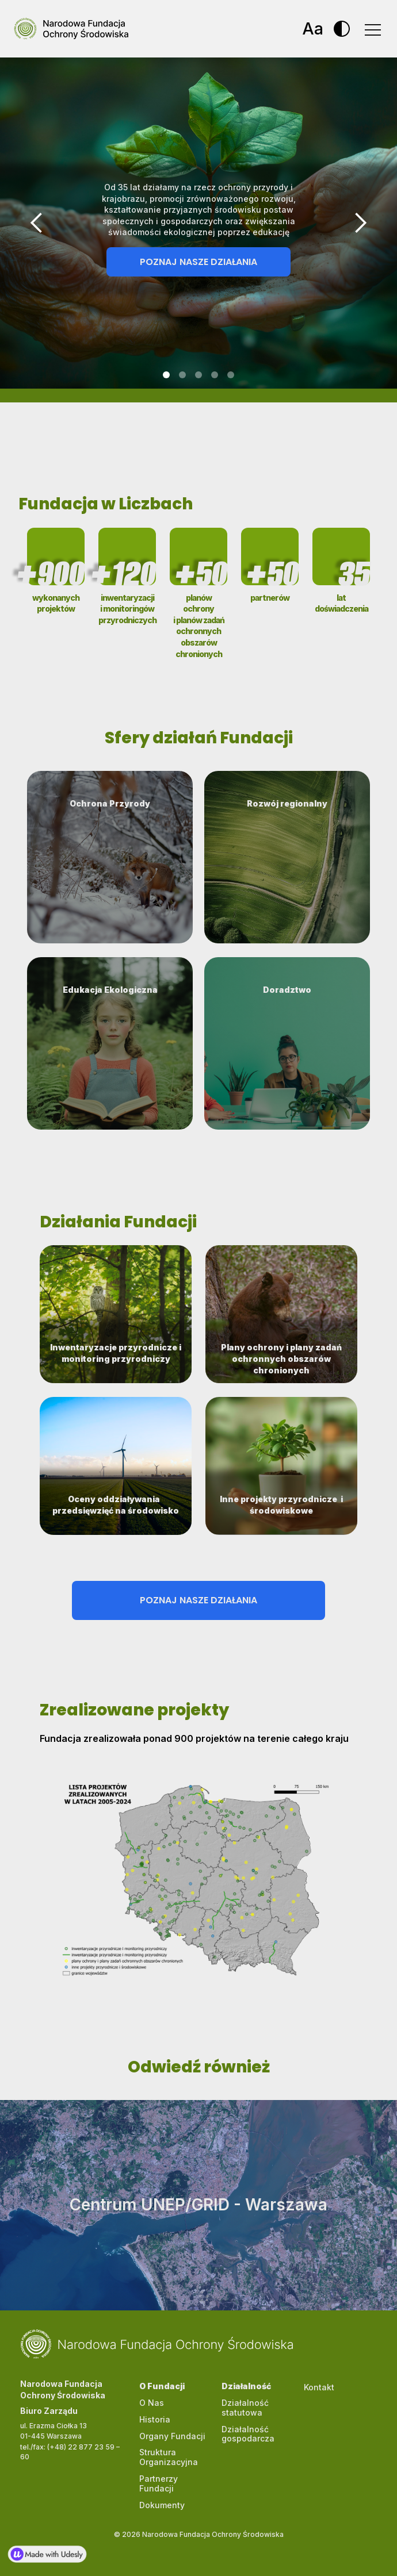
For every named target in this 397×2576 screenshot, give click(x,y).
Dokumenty (162, 2505)
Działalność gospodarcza (248, 2434)
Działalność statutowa (245, 2407)
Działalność (246, 2386)
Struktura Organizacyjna (168, 2457)
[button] (371, 28)
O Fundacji (162, 2386)
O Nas (151, 2403)
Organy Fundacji (172, 2436)
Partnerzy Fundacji (158, 2483)
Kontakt (319, 2387)
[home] (64, 28)
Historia (154, 2419)
